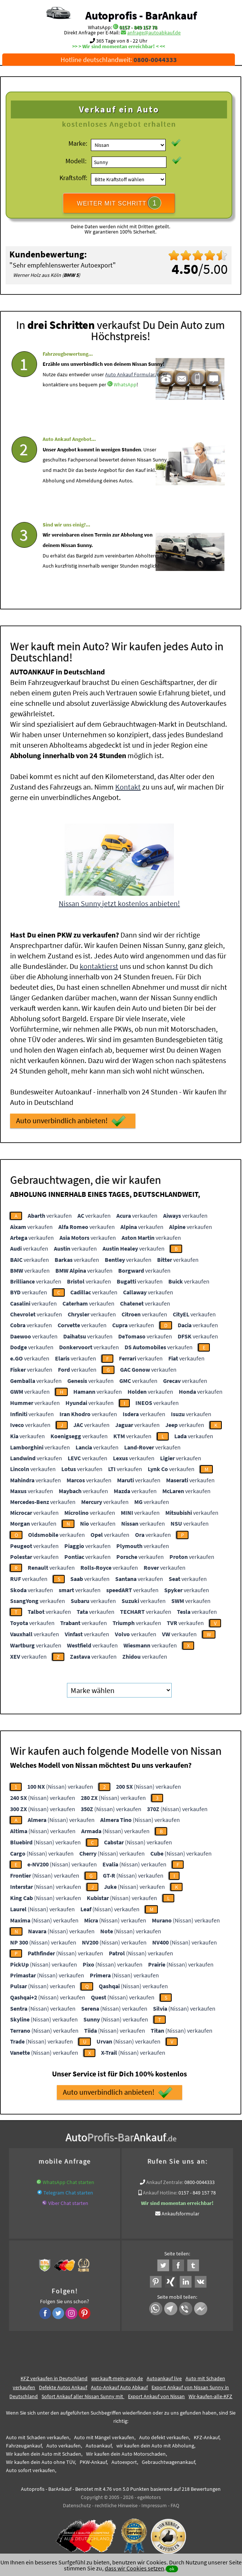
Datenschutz (77, 2502)
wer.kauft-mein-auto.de (117, 2375)
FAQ (175, 2502)
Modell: (75, 161)
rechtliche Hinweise (116, 2502)
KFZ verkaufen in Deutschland (54, 2375)
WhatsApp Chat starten (68, 2179)
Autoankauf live (164, 2375)
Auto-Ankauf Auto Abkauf (119, 2384)
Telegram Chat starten (68, 2189)
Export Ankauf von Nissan (156, 2393)
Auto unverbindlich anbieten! (71, 1118)
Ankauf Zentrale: (164, 2179)
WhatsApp (125, 407)
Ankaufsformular (180, 2210)
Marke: (77, 143)
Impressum (154, 2502)
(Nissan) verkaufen (60, 1784)
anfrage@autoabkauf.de (154, 32)
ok (171, 2569)
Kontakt (128, 783)
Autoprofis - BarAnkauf (141, 15)
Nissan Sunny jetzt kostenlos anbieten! (119, 900)
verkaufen (50, 1212)
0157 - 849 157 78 (138, 27)
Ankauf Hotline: (160, 2189)
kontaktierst (99, 963)
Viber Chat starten (68, 2200)
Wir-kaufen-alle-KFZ (210, 2393)
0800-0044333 (199, 2179)
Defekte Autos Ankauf (63, 2384)
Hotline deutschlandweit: (119, 59)
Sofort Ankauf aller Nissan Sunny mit (83, 2393)
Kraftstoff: (73, 177)
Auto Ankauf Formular (129, 396)
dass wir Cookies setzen (134, 2568)
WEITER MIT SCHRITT (119, 203)
